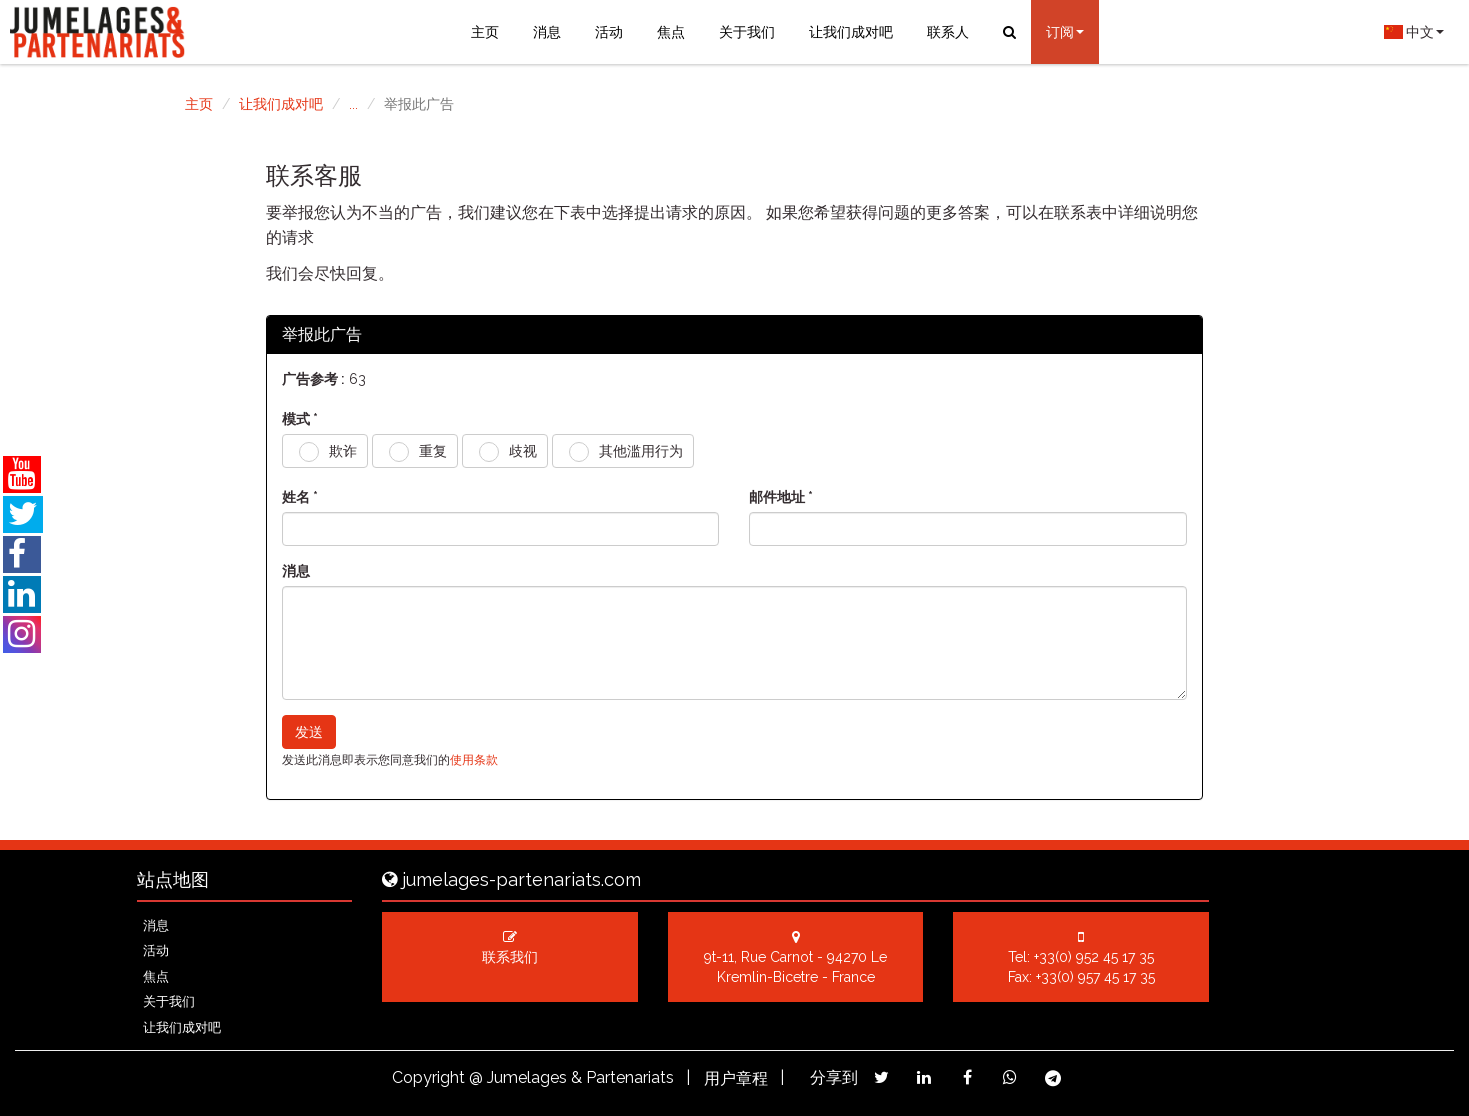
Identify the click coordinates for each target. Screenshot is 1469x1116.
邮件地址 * (781, 497)
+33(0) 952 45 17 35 (1094, 957)
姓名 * (300, 497)
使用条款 (474, 760)
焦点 (671, 32)
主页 (485, 32)
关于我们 (747, 32)
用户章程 (736, 1078)
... (353, 104)
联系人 (948, 32)
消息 (547, 32)
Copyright (428, 1077)
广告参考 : (313, 379)
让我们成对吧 (851, 32)
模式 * (300, 419)
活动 (609, 32)
